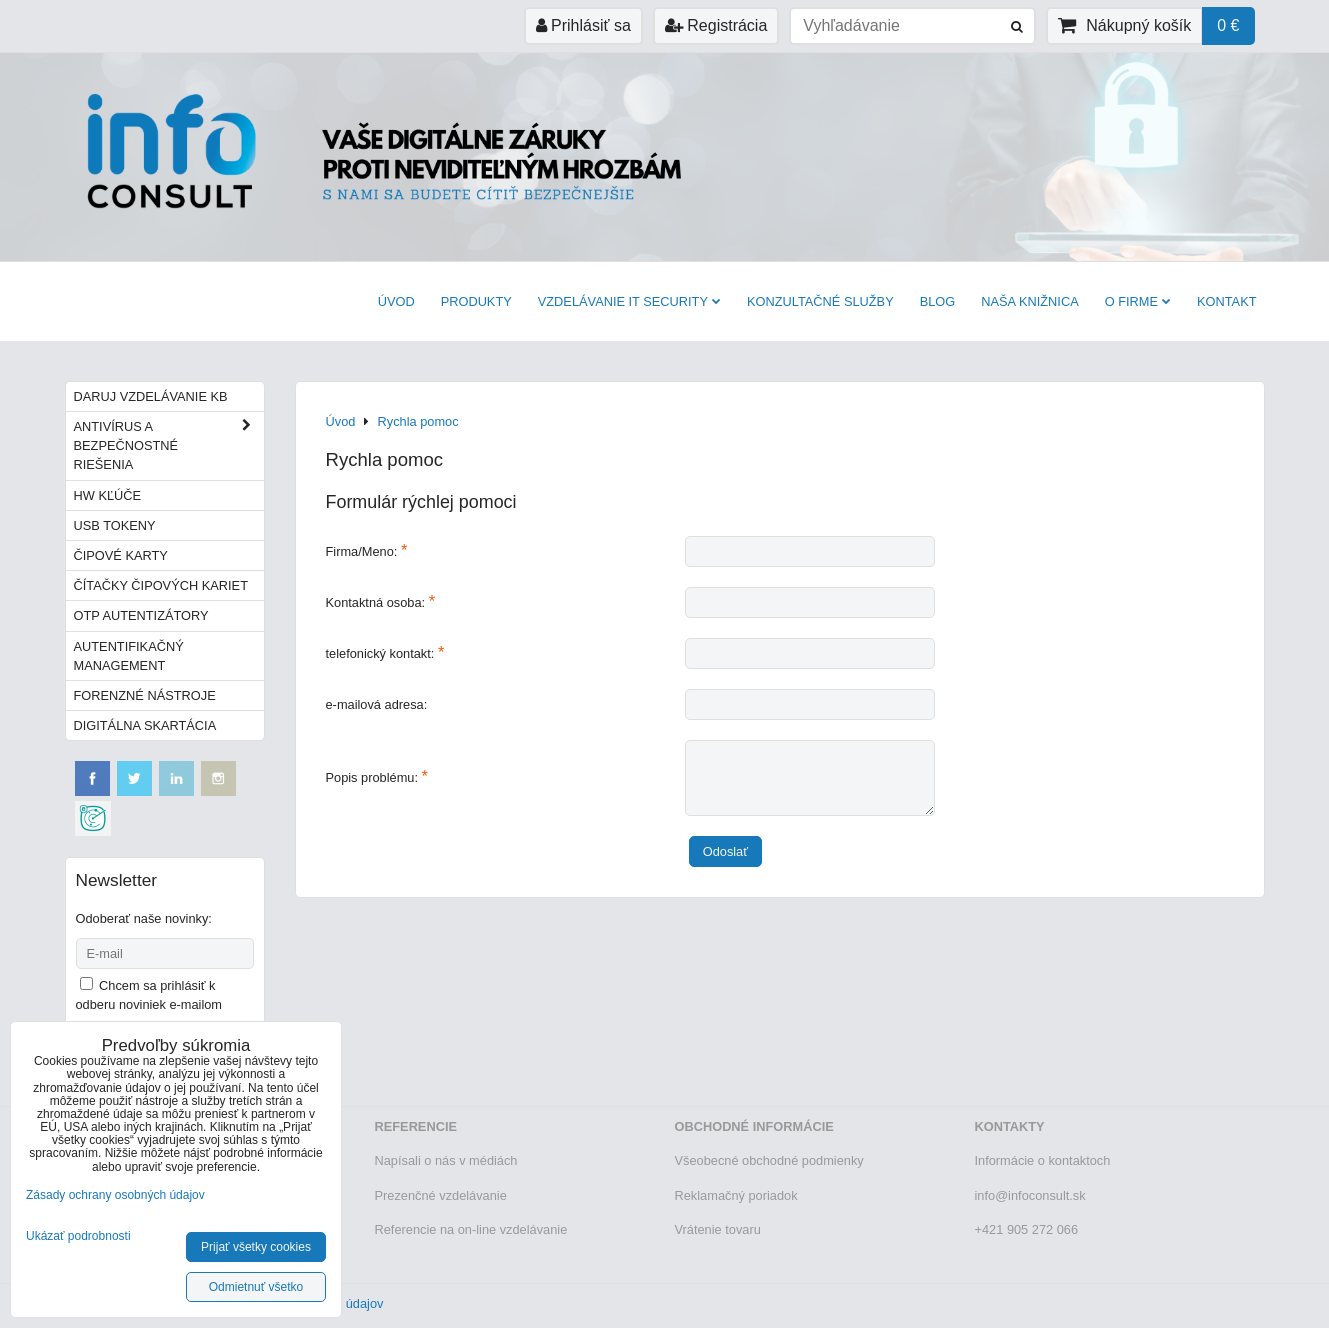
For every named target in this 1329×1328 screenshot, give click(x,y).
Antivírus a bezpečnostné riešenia (169, 446)
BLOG (938, 301)
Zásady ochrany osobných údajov (115, 1195)
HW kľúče (108, 495)
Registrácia (716, 25)
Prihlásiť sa (583, 25)
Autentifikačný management (129, 656)
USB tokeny (115, 525)
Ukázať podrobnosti (78, 1236)
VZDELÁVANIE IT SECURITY (629, 301)
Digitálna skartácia (145, 725)
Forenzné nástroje (145, 695)
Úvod (396, 301)
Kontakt (1227, 301)
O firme (1138, 301)
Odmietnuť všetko (256, 1287)
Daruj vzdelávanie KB (151, 396)
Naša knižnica (1029, 301)
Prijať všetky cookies (256, 1247)
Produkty (476, 301)
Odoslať (725, 851)
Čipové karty (121, 555)
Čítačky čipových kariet (161, 585)
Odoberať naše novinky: (144, 918)
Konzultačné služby (820, 301)
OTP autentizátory (141, 615)
